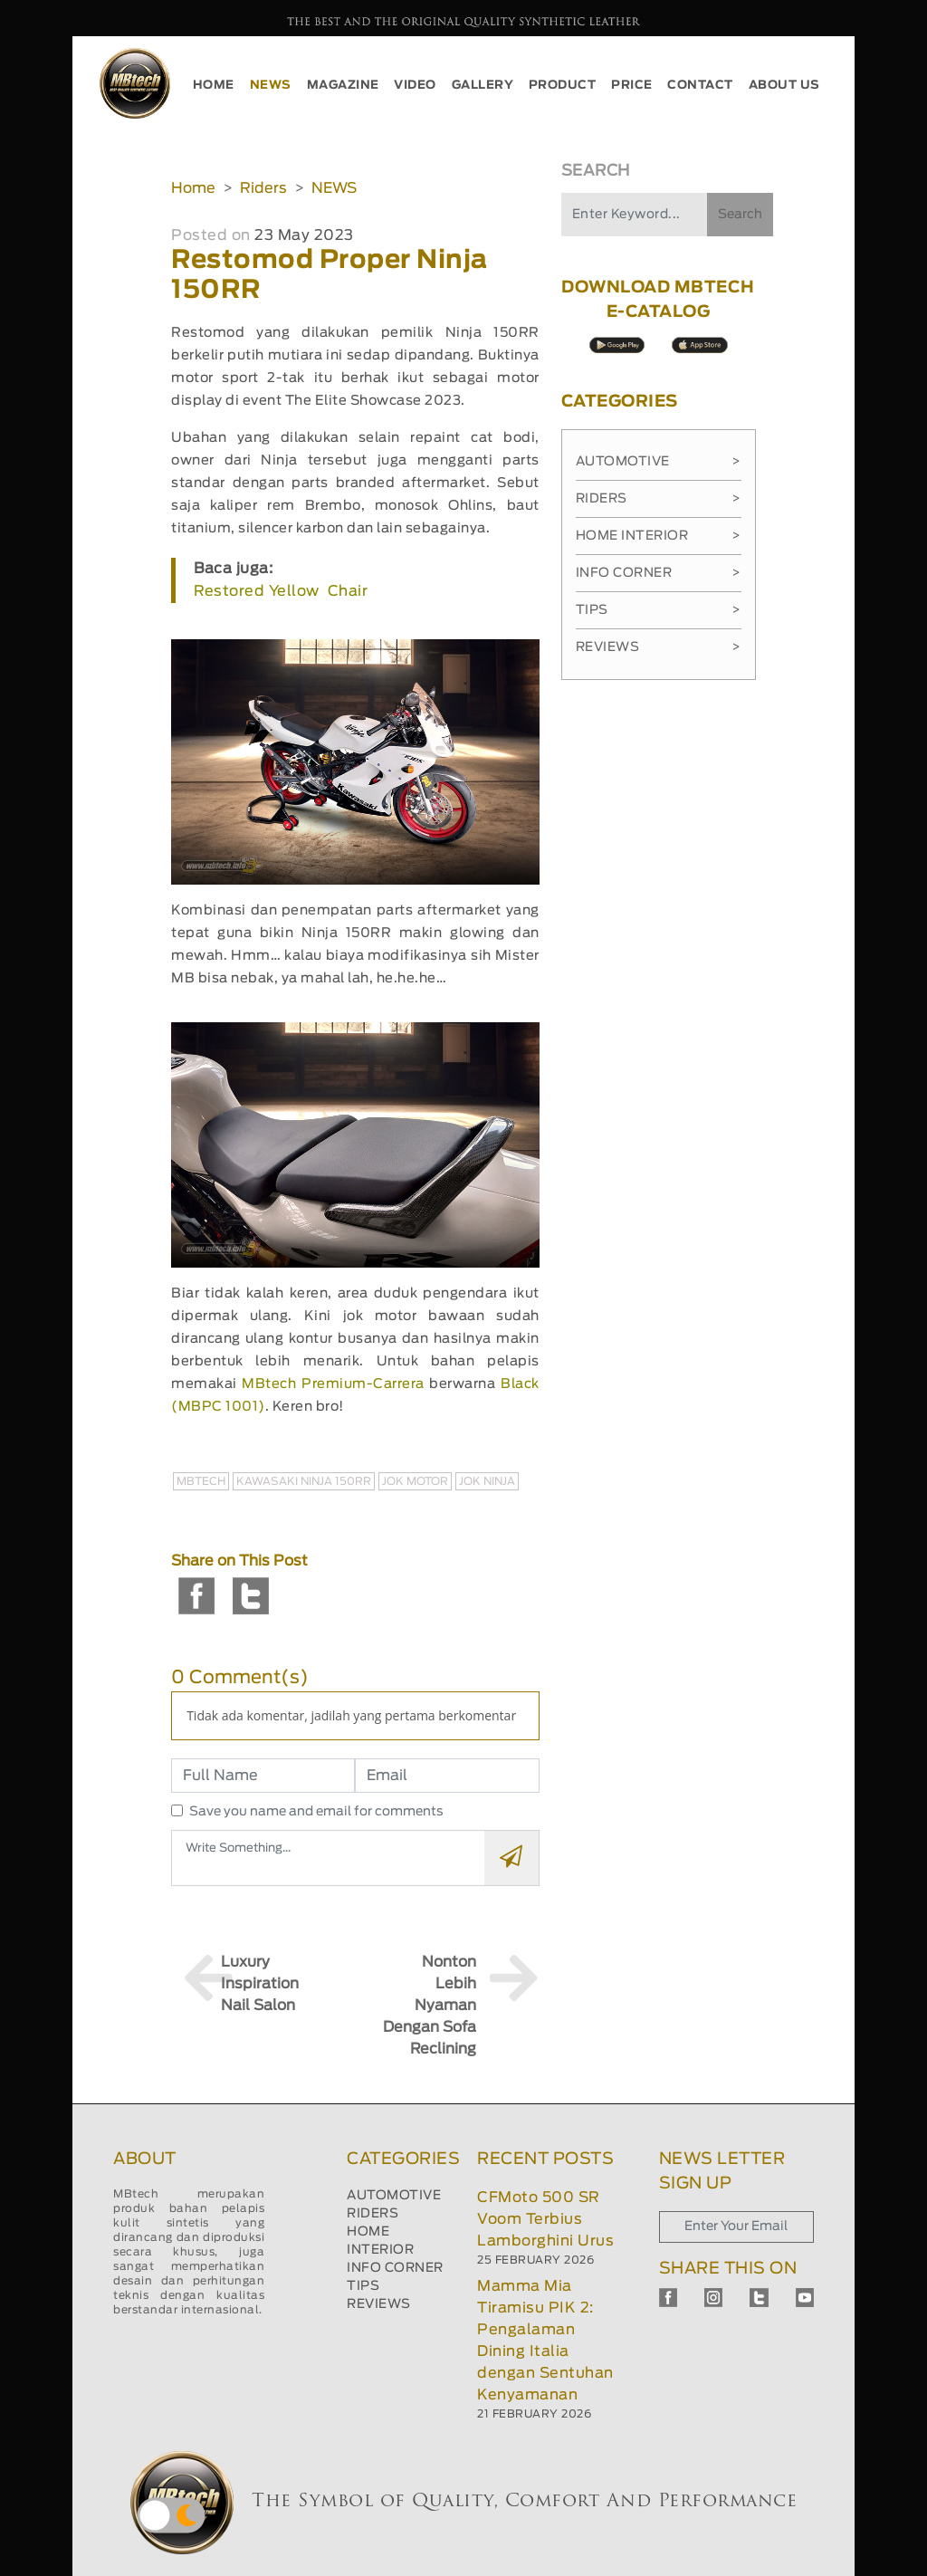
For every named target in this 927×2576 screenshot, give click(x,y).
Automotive (658, 462)
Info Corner (658, 573)
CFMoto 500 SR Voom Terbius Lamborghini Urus (545, 2219)
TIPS (363, 2286)
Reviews (658, 647)
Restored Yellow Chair (281, 591)
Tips (658, 610)
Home (193, 188)
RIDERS (372, 2213)
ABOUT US (784, 85)
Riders (263, 188)
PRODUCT (563, 85)
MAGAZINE (343, 85)
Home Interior (658, 536)
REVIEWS (379, 2304)
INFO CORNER (395, 2268)
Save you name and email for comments (316, 1811)
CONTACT (700, 85)
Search (740, 214)
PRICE (632, 85)
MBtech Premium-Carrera (333, 1384)
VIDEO (415, 85)
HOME (213, 85)
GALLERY (483, 85)
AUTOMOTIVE (394, 2195)
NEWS (270, 85)
